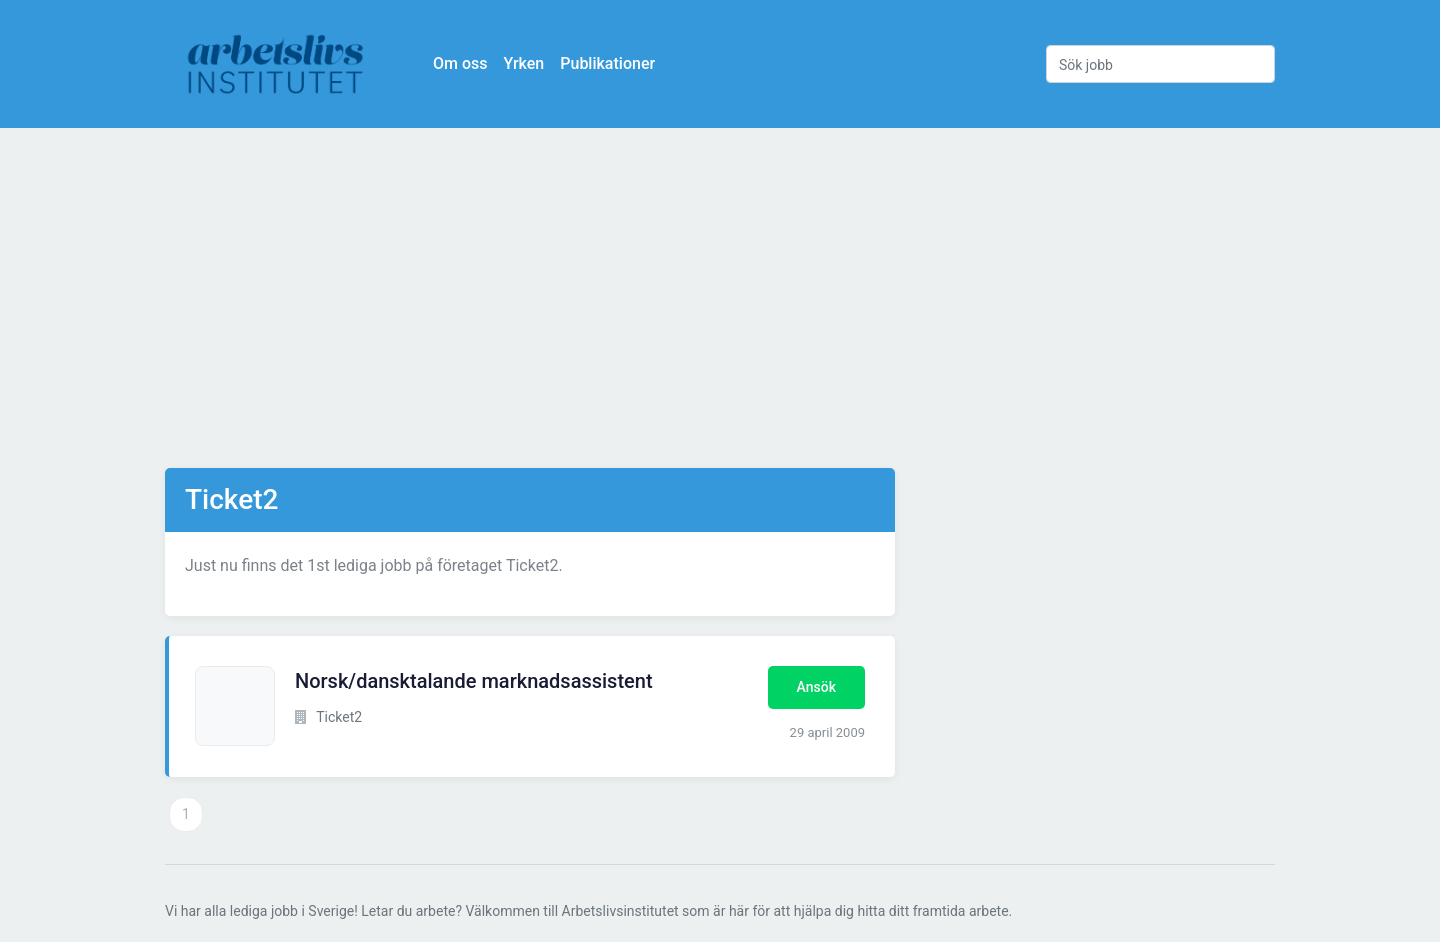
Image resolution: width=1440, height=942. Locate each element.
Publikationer (607, 63)
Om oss (460, 63)
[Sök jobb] (1160, 64)
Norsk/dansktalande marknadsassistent (474, 681)
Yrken (523, 63)
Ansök (816, 687)
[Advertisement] (720, 298)
